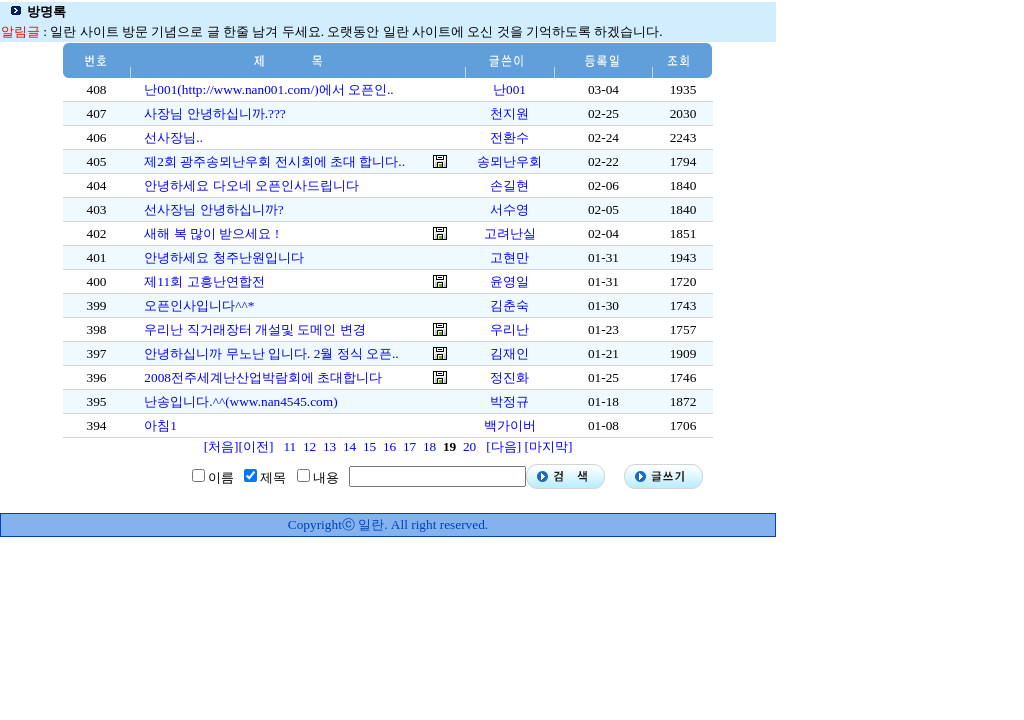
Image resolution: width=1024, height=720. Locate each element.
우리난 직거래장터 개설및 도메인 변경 (254, 329)
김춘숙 (509, 305)
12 (309, 446)
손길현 (509, 185)
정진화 (509, 377)
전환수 (509, 137)
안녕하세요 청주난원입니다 (223, 257)
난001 (509, 89)
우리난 (509, 329)
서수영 (509, 209)
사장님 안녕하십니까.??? (214, 113)
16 (389, 446)
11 (289, 446)
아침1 (160, 425)
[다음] (503, 446)
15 (369, 446)
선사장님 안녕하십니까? (213, 209)
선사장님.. (173, 137)
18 (429, 446)
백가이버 (510, 425)
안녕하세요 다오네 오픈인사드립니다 (251, 185)
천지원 (509, 113)
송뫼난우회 (509, 161)
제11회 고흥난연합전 (204, 281)
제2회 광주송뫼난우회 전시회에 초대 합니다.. (274, 161)
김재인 (509, 353)
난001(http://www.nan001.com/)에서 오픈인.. (268, 89)
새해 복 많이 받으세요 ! (211, 233)
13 (329, 446)
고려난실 (510, 233)
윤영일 (509, 281)
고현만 (509, 257)
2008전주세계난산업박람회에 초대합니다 (263, 377)
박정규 (509, 401)
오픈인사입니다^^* (199, 305)
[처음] (221, 446)
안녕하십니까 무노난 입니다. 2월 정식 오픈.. (271, 353)
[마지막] (548, 446)
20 (469, 446)
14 (349, 446)
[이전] (256, 446)
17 (409, 446)
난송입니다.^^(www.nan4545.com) (240, 401)
